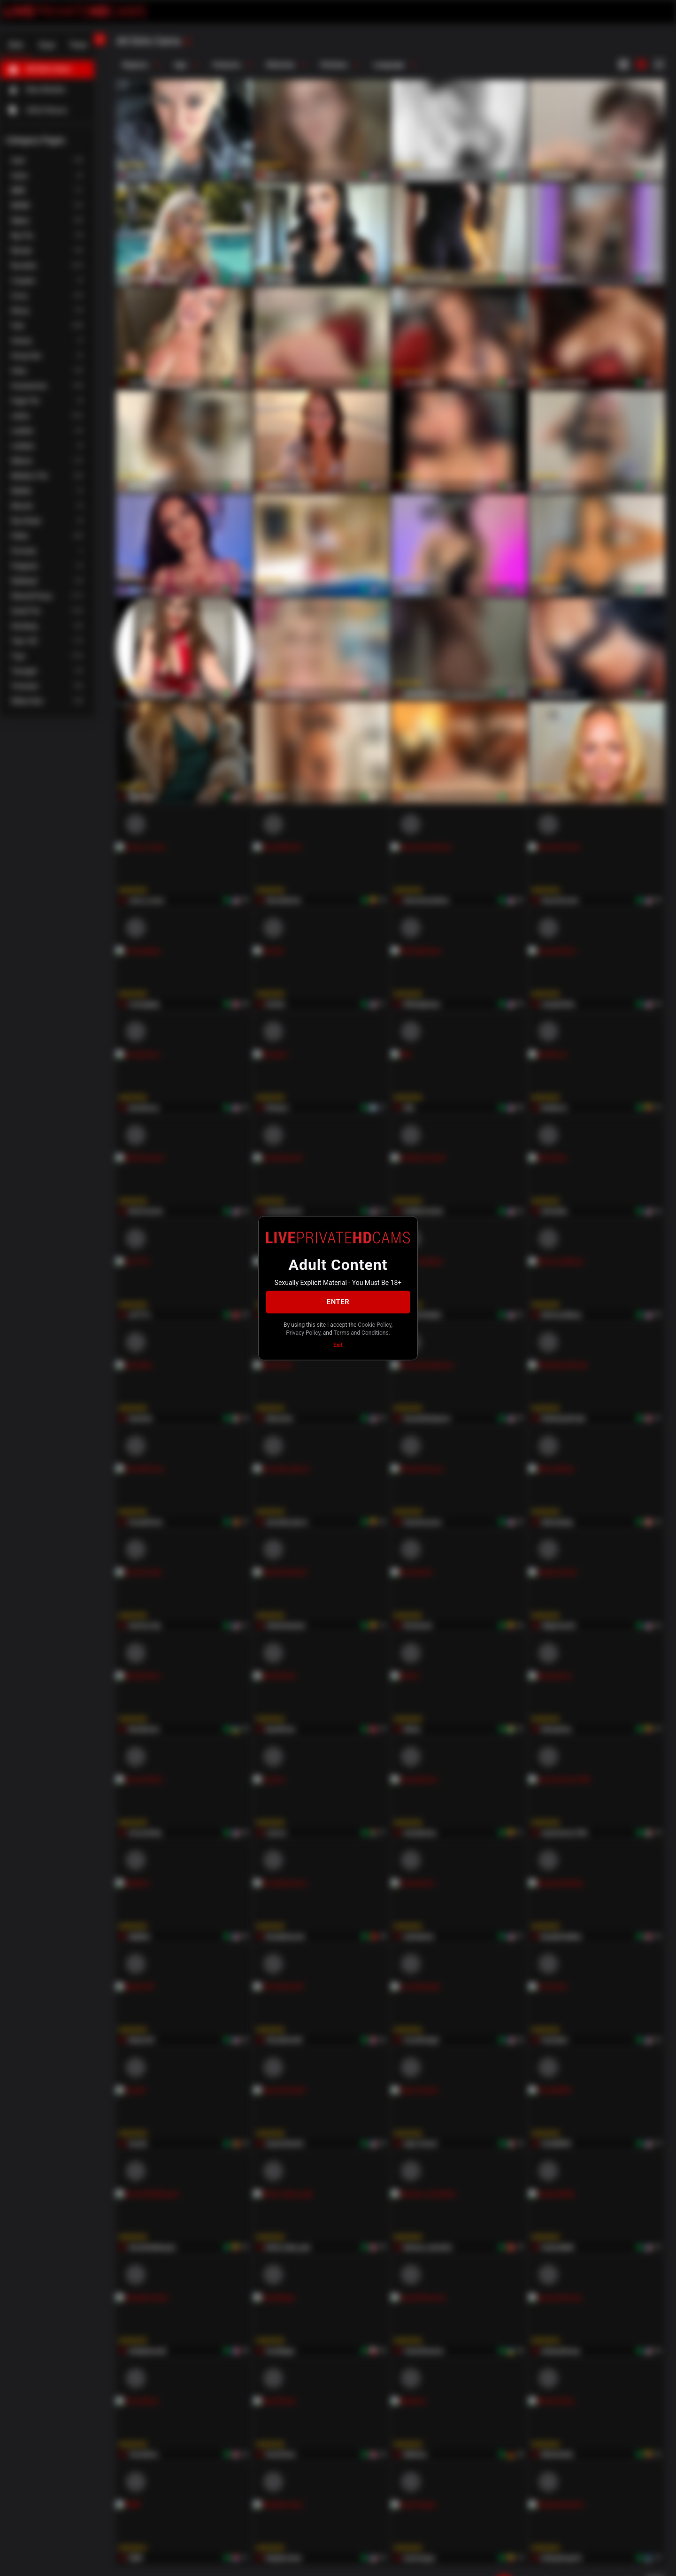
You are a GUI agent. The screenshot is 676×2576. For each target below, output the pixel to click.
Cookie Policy (374, 1324)
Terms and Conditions (361, 1333)
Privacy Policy (303, 1333)
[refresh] (187, 41)
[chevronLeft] (99, 39)
